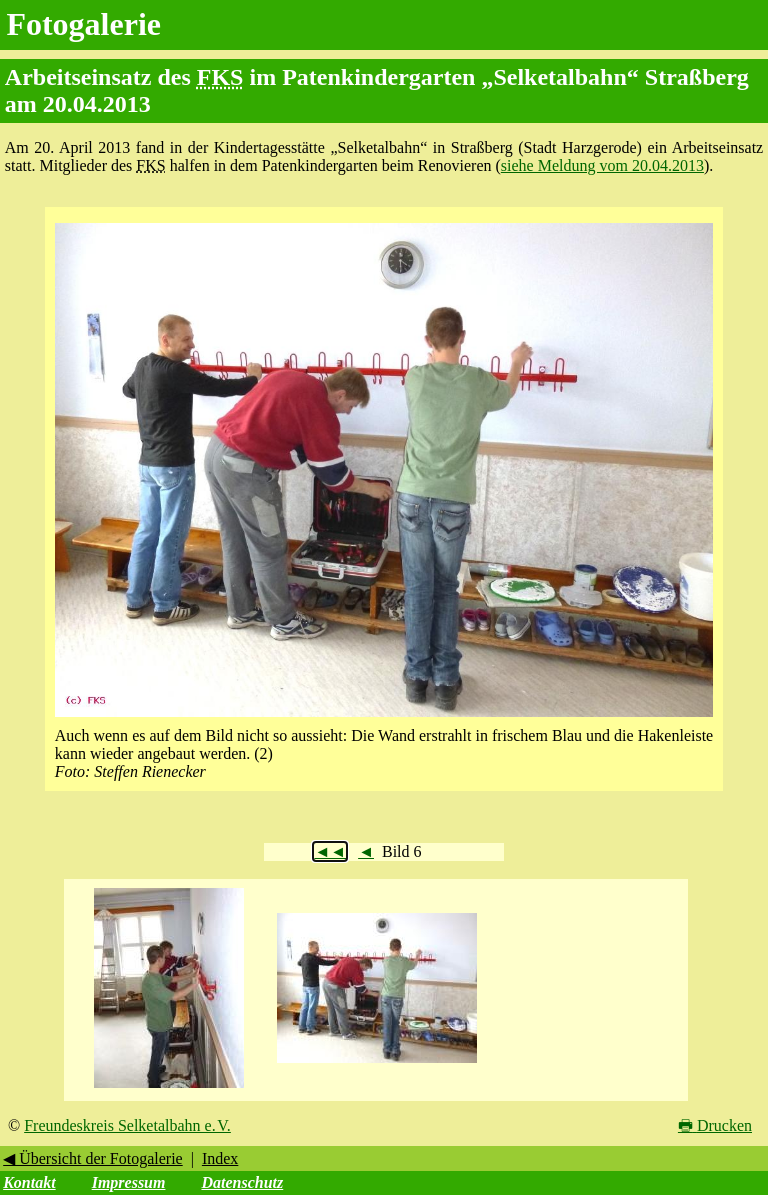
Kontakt (29, 1182)
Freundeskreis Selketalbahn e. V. (127, 1125)
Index (220, 1158)
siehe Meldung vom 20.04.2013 (602, 165)
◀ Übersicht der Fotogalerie (93, 1158)
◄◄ (330, 851)
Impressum (129, 1182)
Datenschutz (242, 1182)
